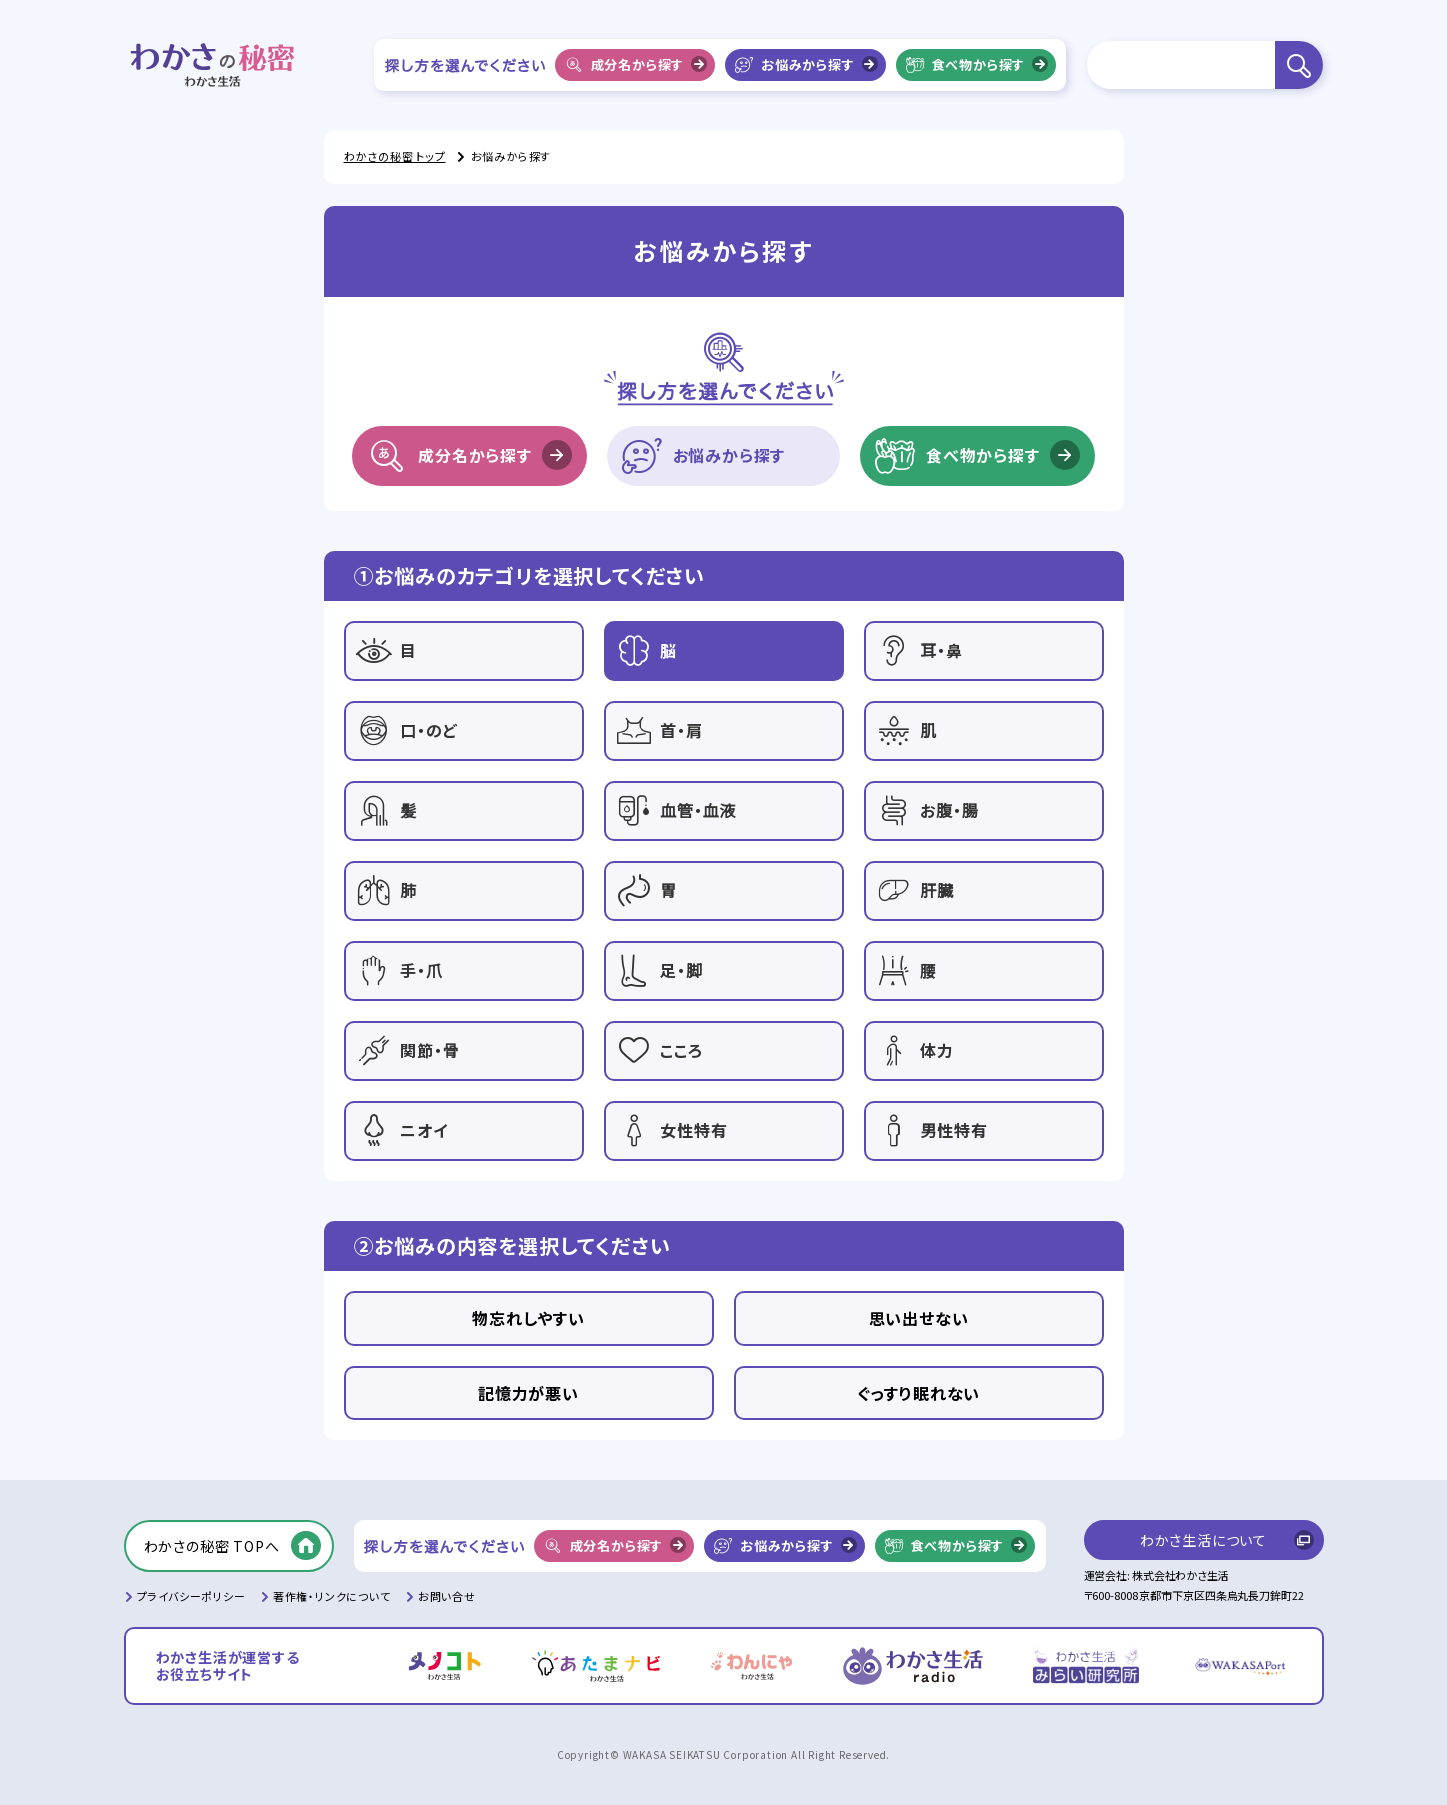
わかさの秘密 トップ (395, 156)
